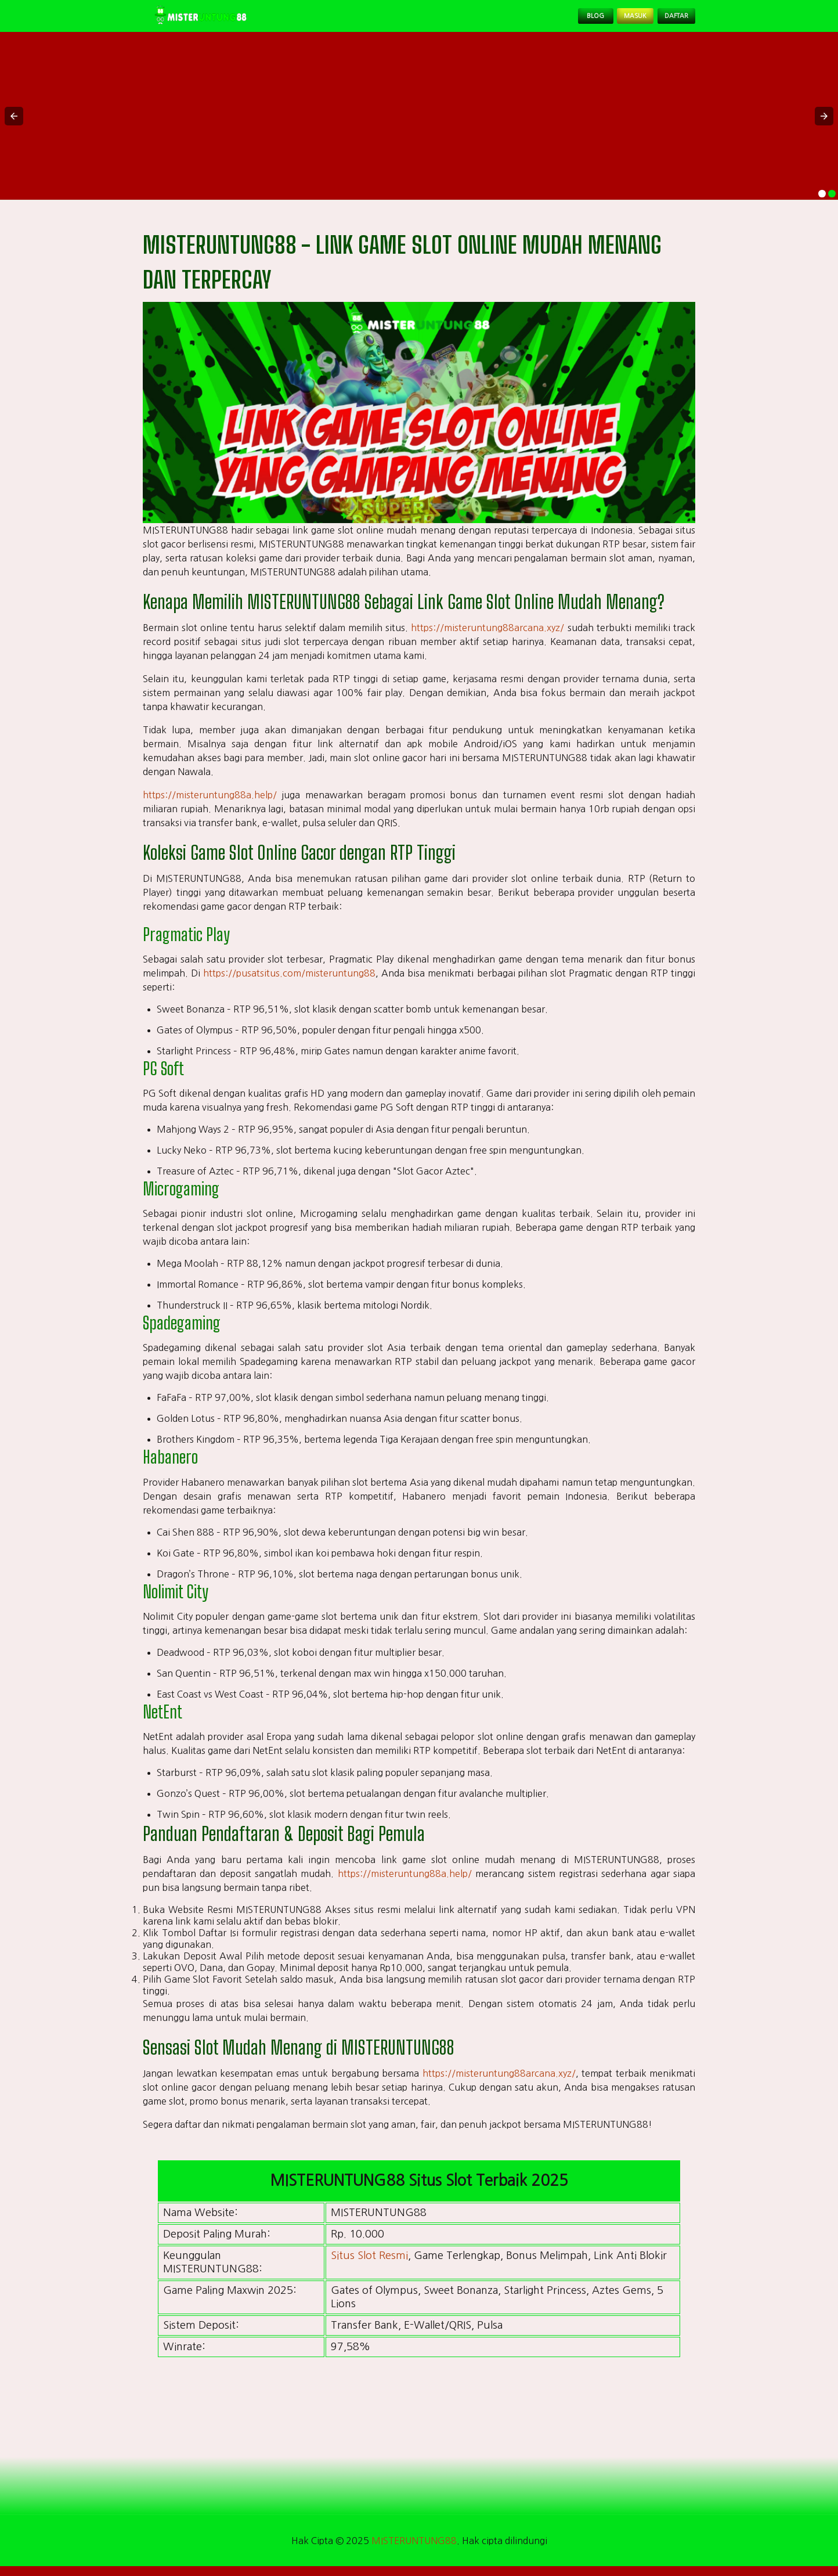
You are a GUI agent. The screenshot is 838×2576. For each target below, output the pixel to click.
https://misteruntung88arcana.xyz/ (487, 637)
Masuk (609, 21)
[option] (822, 203)
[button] (14, 125)
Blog (555, 21)
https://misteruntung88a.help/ (210, 804)
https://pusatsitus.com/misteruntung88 (289, 983)
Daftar (667, 21)
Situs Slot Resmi (369, 2265)
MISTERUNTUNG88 (414, 2550)
